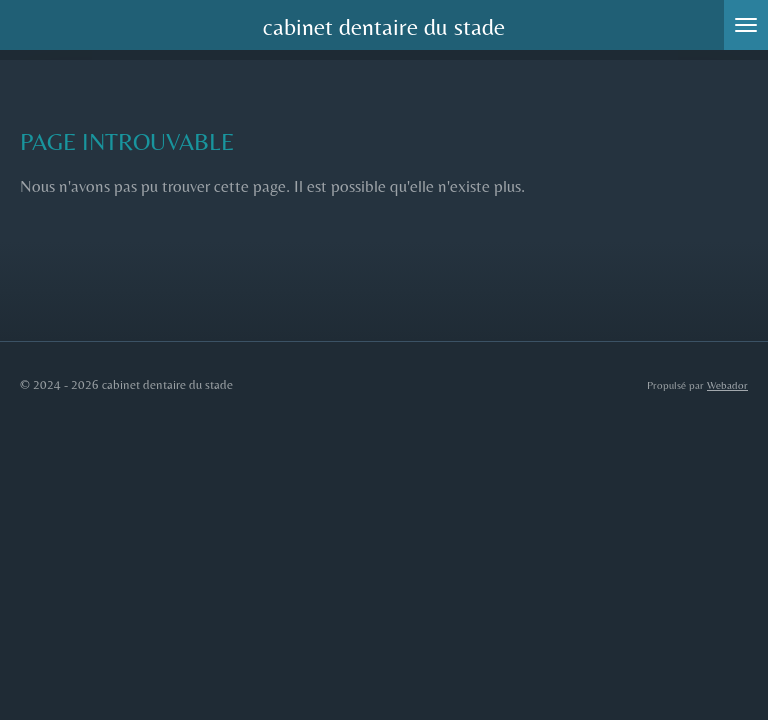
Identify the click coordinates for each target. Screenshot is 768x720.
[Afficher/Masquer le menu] (746, 25)
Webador (727, 385)
